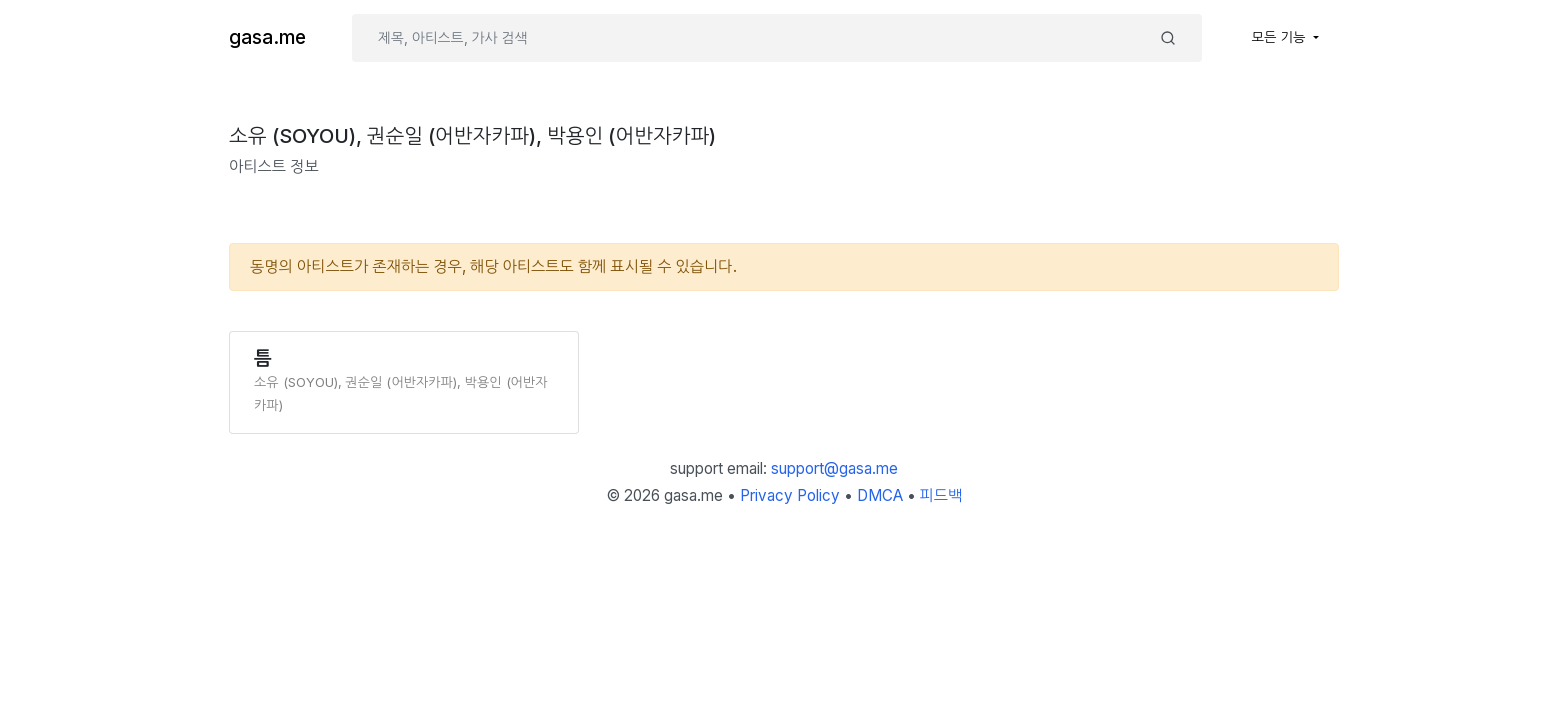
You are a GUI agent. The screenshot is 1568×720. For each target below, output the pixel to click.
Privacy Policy (790, 495)
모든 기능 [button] (1281, 37)
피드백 (941, 495)
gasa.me (267, 37)
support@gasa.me (834, 468)
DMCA (880, 495)
